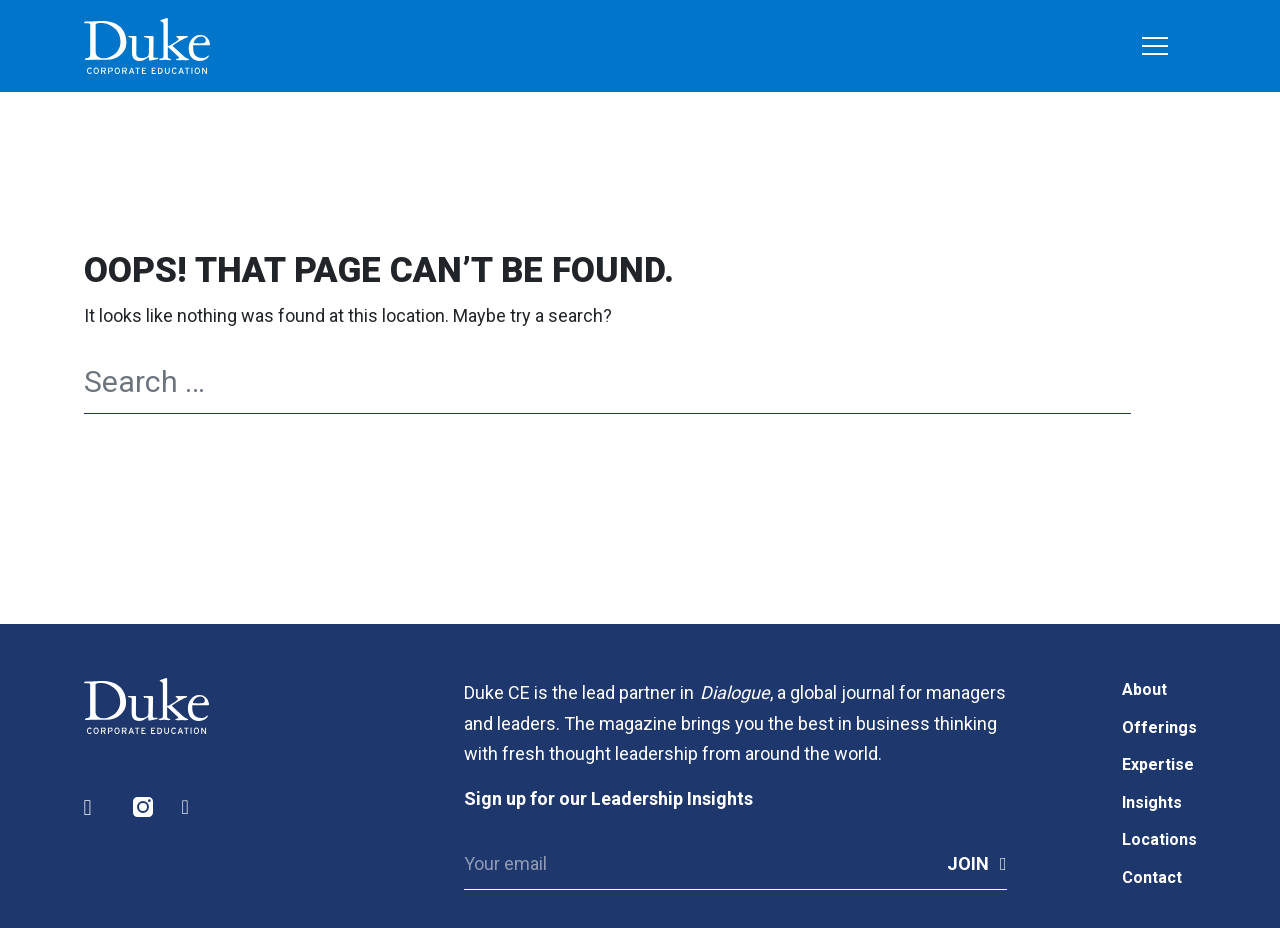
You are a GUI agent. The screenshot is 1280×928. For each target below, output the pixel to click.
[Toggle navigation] (1155, 48)
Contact (1152, 877)
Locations (1159, 839)
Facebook (193, 807)
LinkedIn (95, 807)
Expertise (1158, 764)
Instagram (144, 807)
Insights (1152, 802)
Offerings (1159, 727)
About (1144, 689)
